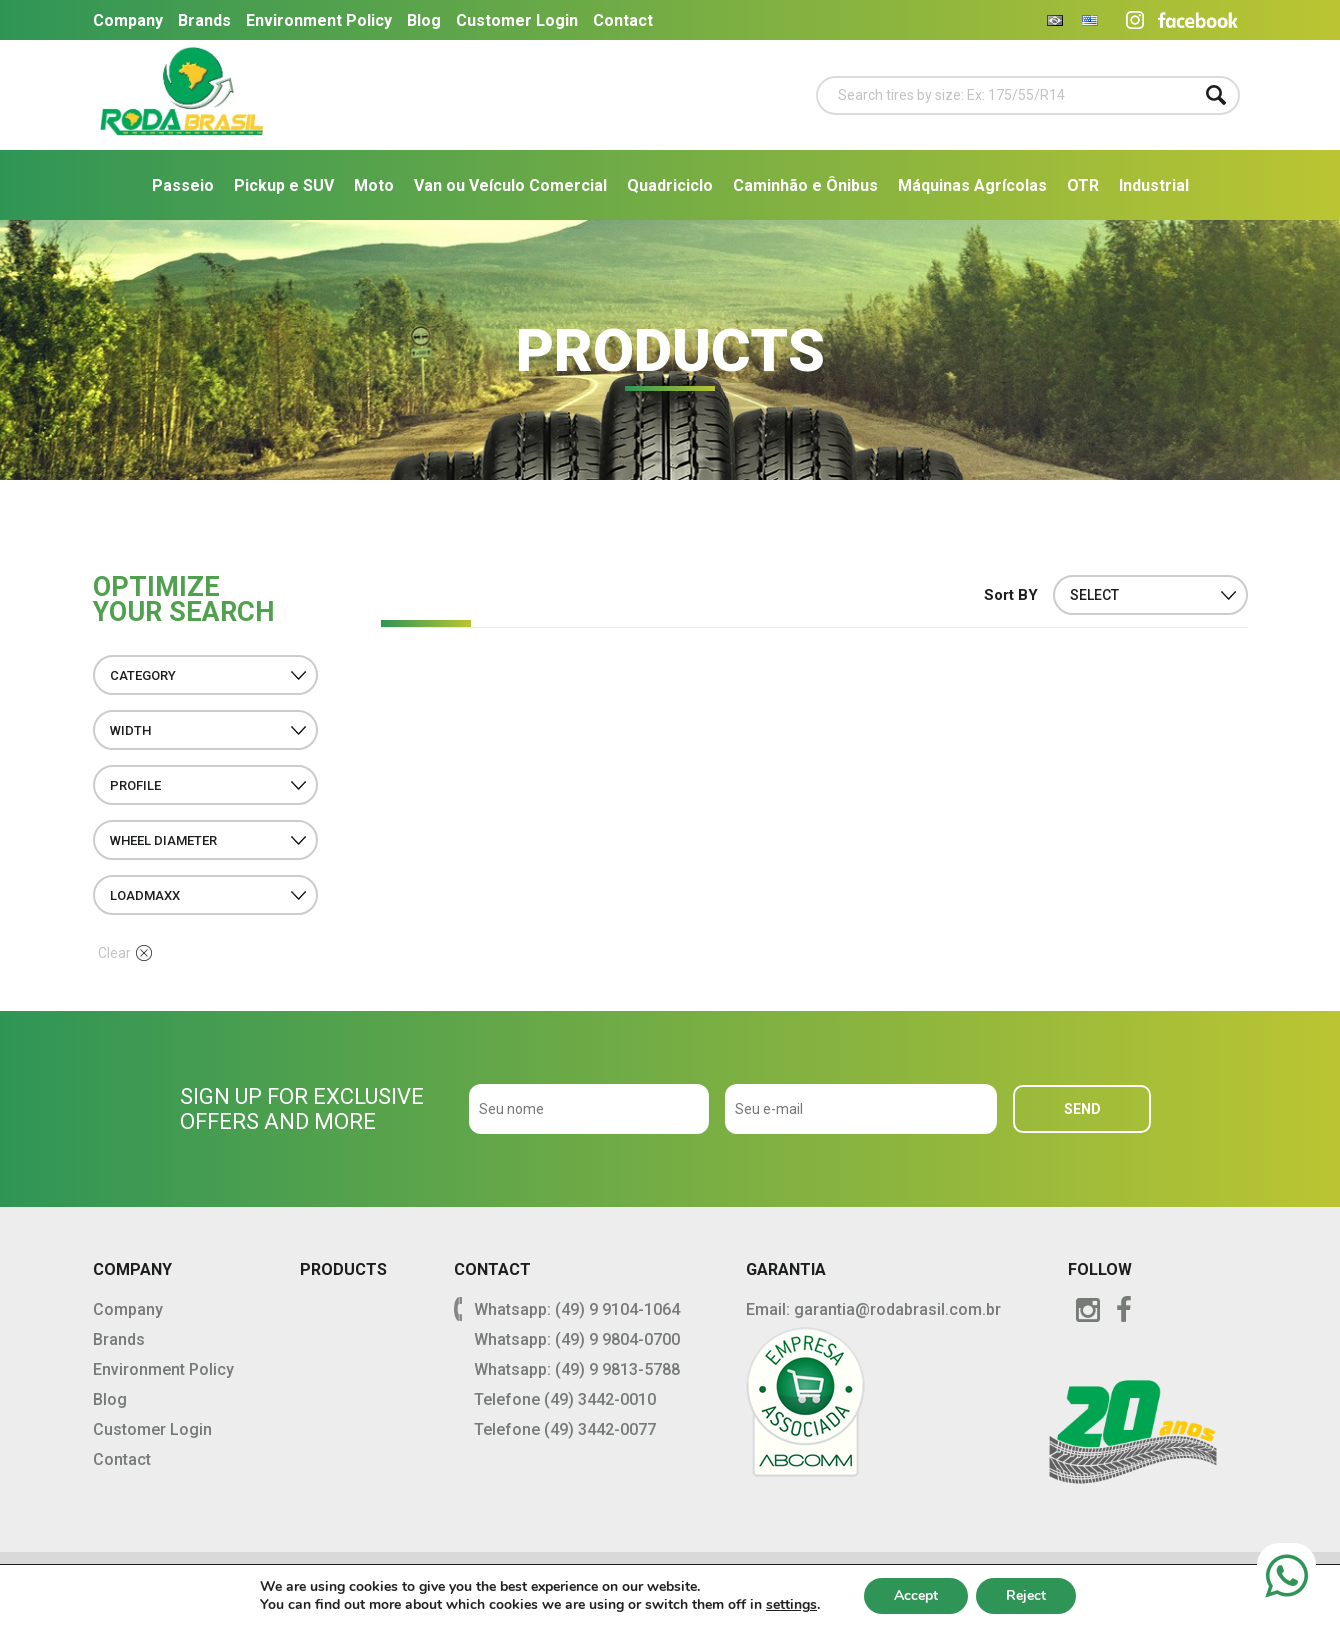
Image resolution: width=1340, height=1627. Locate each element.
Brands (204, 20)
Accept (916, 1595)
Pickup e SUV (284, 185)
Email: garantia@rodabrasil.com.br (873, 1309)
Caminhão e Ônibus (805, 185)
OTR (1083, 185)
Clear (125, 953)
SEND (1082, 1109)
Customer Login (517, 20)
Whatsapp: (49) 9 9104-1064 (577, 1309)
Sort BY (1011, 595)
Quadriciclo (670, 185)
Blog (424, 20)
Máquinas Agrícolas (972, 185)
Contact (623, 20)
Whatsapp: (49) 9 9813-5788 (577, 1369)
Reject (1026, 1595)
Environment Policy (319, 20)
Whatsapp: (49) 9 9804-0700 (577, 1339)
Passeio (183, 185)
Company (128, 20)
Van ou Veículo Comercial (510, 185)
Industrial (1154, 185)
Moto (374, 185)
